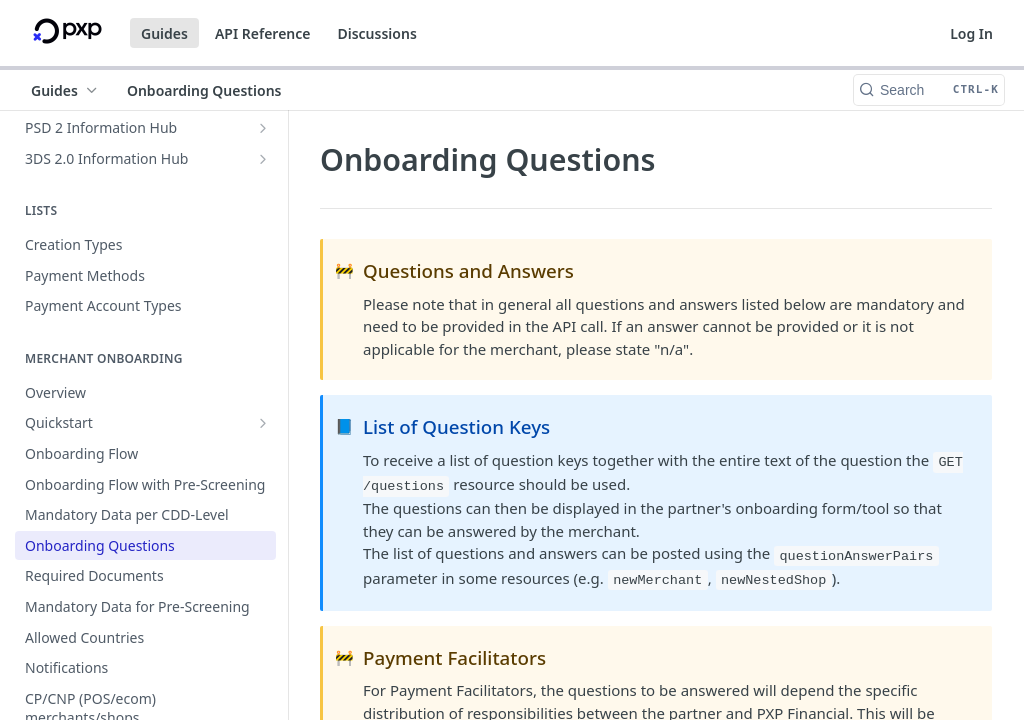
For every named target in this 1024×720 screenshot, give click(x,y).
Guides (164, 33)
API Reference (263, 33)
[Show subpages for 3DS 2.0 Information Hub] (263, 159)
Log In (971, 33)
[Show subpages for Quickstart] (263, 423)
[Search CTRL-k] (929, 90)
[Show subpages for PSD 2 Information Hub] (263, 128)
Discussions (376, 33)
